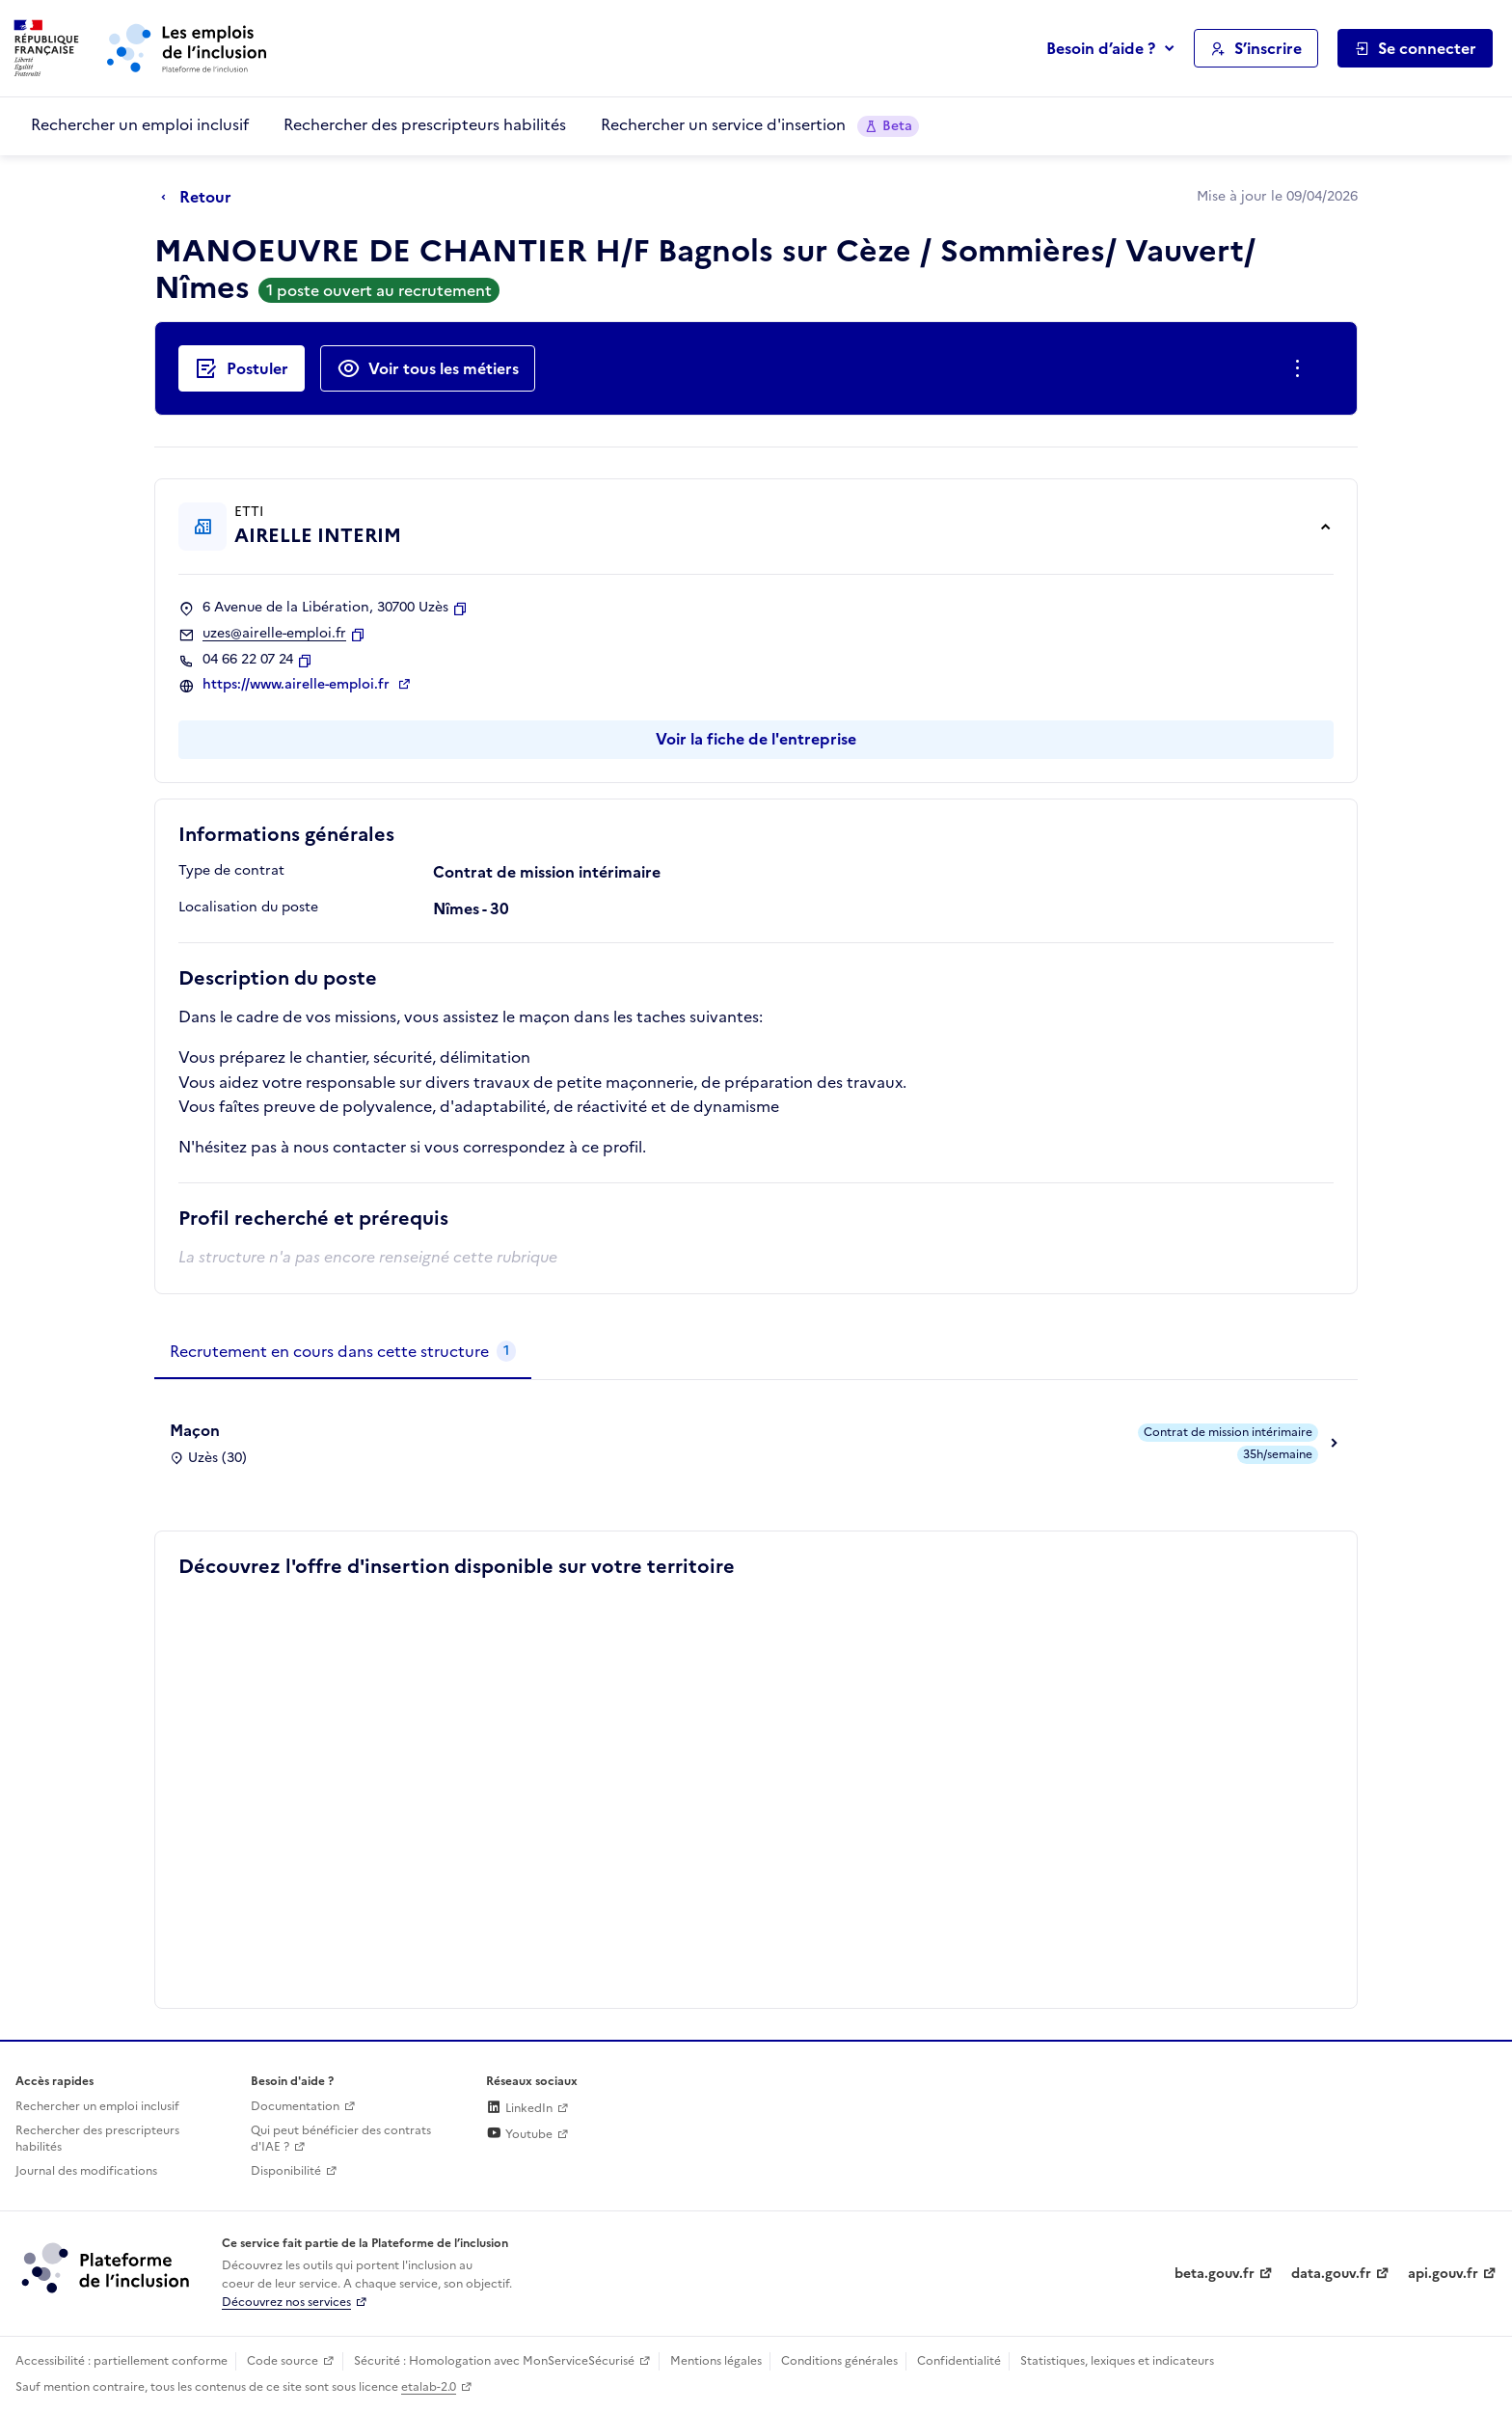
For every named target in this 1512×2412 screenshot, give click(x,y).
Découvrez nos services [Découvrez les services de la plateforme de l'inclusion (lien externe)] (286, 2302)
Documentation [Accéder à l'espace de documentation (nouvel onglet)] (295, 2106)
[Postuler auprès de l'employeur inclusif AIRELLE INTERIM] (241, 368)
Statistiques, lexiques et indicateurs (1117, 2361)
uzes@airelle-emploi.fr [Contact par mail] (274, 633)
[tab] (342, 1352)
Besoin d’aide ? (1100, 48)
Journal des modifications (86, 2171)
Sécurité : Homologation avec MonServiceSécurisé (494, 2361)
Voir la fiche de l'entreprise (756, 738)
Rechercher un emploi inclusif (140, 124)
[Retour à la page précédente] (201, 197)
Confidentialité (959, 2361)
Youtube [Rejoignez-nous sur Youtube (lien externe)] (519, 2134)
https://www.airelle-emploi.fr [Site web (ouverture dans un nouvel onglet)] (297, 684)
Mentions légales (716, 2361)
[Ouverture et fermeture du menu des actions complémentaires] (1301, 368)
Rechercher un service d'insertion (760, 125)
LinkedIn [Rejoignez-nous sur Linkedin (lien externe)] (519, 2108)
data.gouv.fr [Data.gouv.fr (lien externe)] (1331, 2273)
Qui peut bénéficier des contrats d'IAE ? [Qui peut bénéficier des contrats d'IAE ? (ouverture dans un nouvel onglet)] (341, 2138)
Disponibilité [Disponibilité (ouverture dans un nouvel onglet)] (286, 2171)
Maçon (195, 1430)
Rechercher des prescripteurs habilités (425, 124)
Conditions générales (839, 2361)
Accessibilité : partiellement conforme (121, 2361)
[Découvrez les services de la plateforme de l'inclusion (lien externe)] (107, 2267)
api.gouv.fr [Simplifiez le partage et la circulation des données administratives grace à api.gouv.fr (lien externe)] (1443, 2273)
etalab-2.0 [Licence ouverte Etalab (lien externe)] (428, 2387)
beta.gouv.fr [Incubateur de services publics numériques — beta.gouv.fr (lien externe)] (1214, 2273)
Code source (282, 2361)
